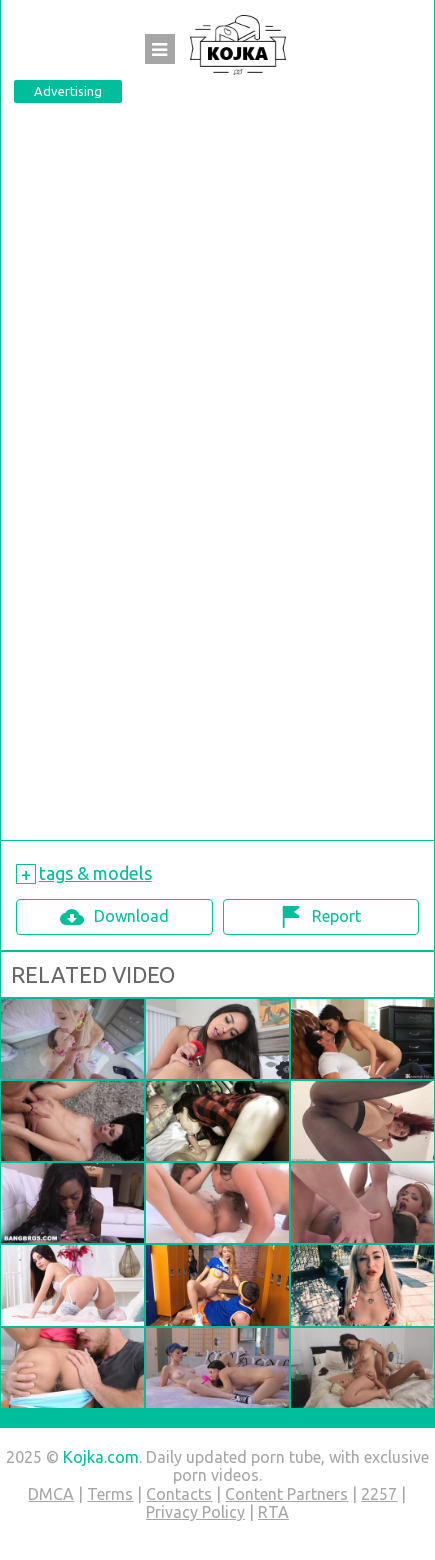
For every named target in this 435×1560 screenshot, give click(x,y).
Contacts (179, 1494)
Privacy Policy (195, 1512)
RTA (273, 1512)
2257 (379, 1494)
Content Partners (286, 1494)
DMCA (51, 1494)
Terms (110, 1494)
